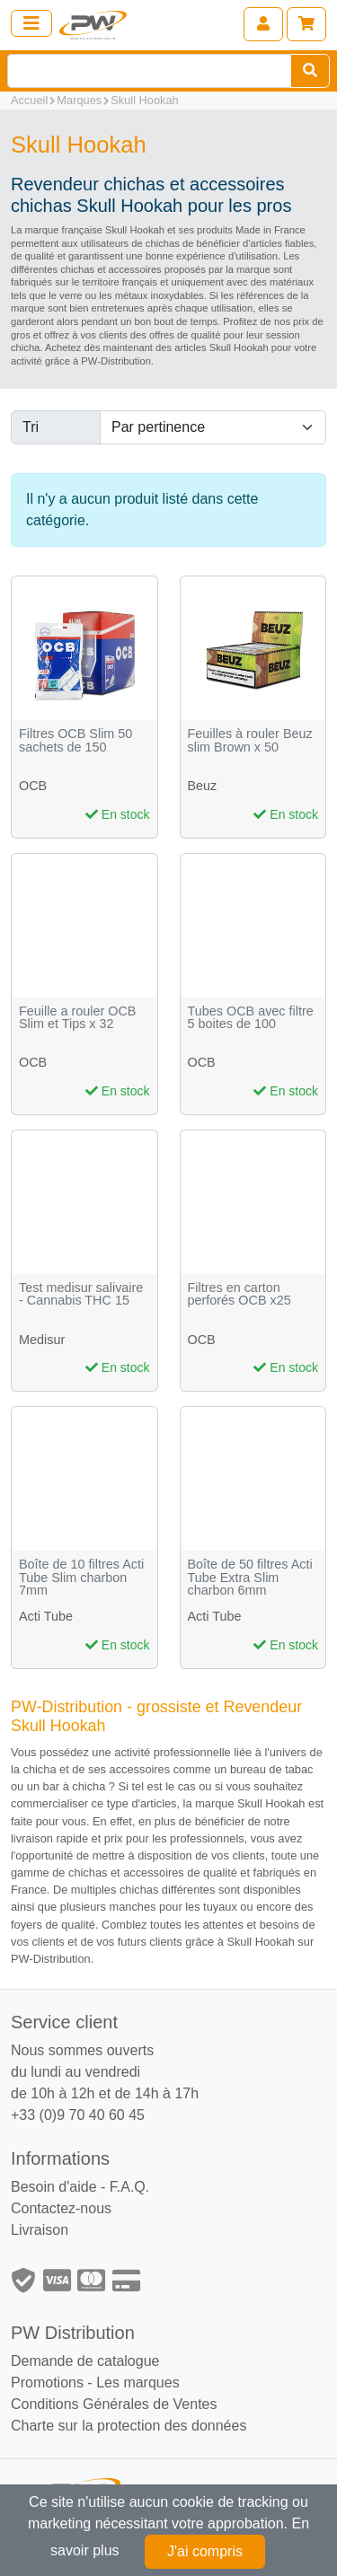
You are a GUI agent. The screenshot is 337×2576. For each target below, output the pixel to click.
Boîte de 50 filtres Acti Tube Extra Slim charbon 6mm (250, 1577)
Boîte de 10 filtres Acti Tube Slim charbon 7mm (81, 1577)
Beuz (202, 785)
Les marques (138, 2382)
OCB (33, 785)
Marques (79, 100)
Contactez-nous (61, 2208)
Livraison (39, 2230)
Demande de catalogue (85, 2361)
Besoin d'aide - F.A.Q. (80, 2186)
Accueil (29, 100)
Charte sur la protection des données (128, 2425)
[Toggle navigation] (31, 23)
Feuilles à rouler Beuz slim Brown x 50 (250, 740)
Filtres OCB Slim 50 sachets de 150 (75, 740)
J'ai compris (205, 2551)
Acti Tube (46, 1616)
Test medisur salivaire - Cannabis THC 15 (81, 1294)
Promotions (47, 2382)
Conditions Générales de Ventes (114, 2404)
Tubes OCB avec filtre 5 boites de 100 (251, 1018)
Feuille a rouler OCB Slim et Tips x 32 (77, 1018)
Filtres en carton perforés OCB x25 (239, 1294)
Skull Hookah (144, 100)
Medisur (42, 1339)
